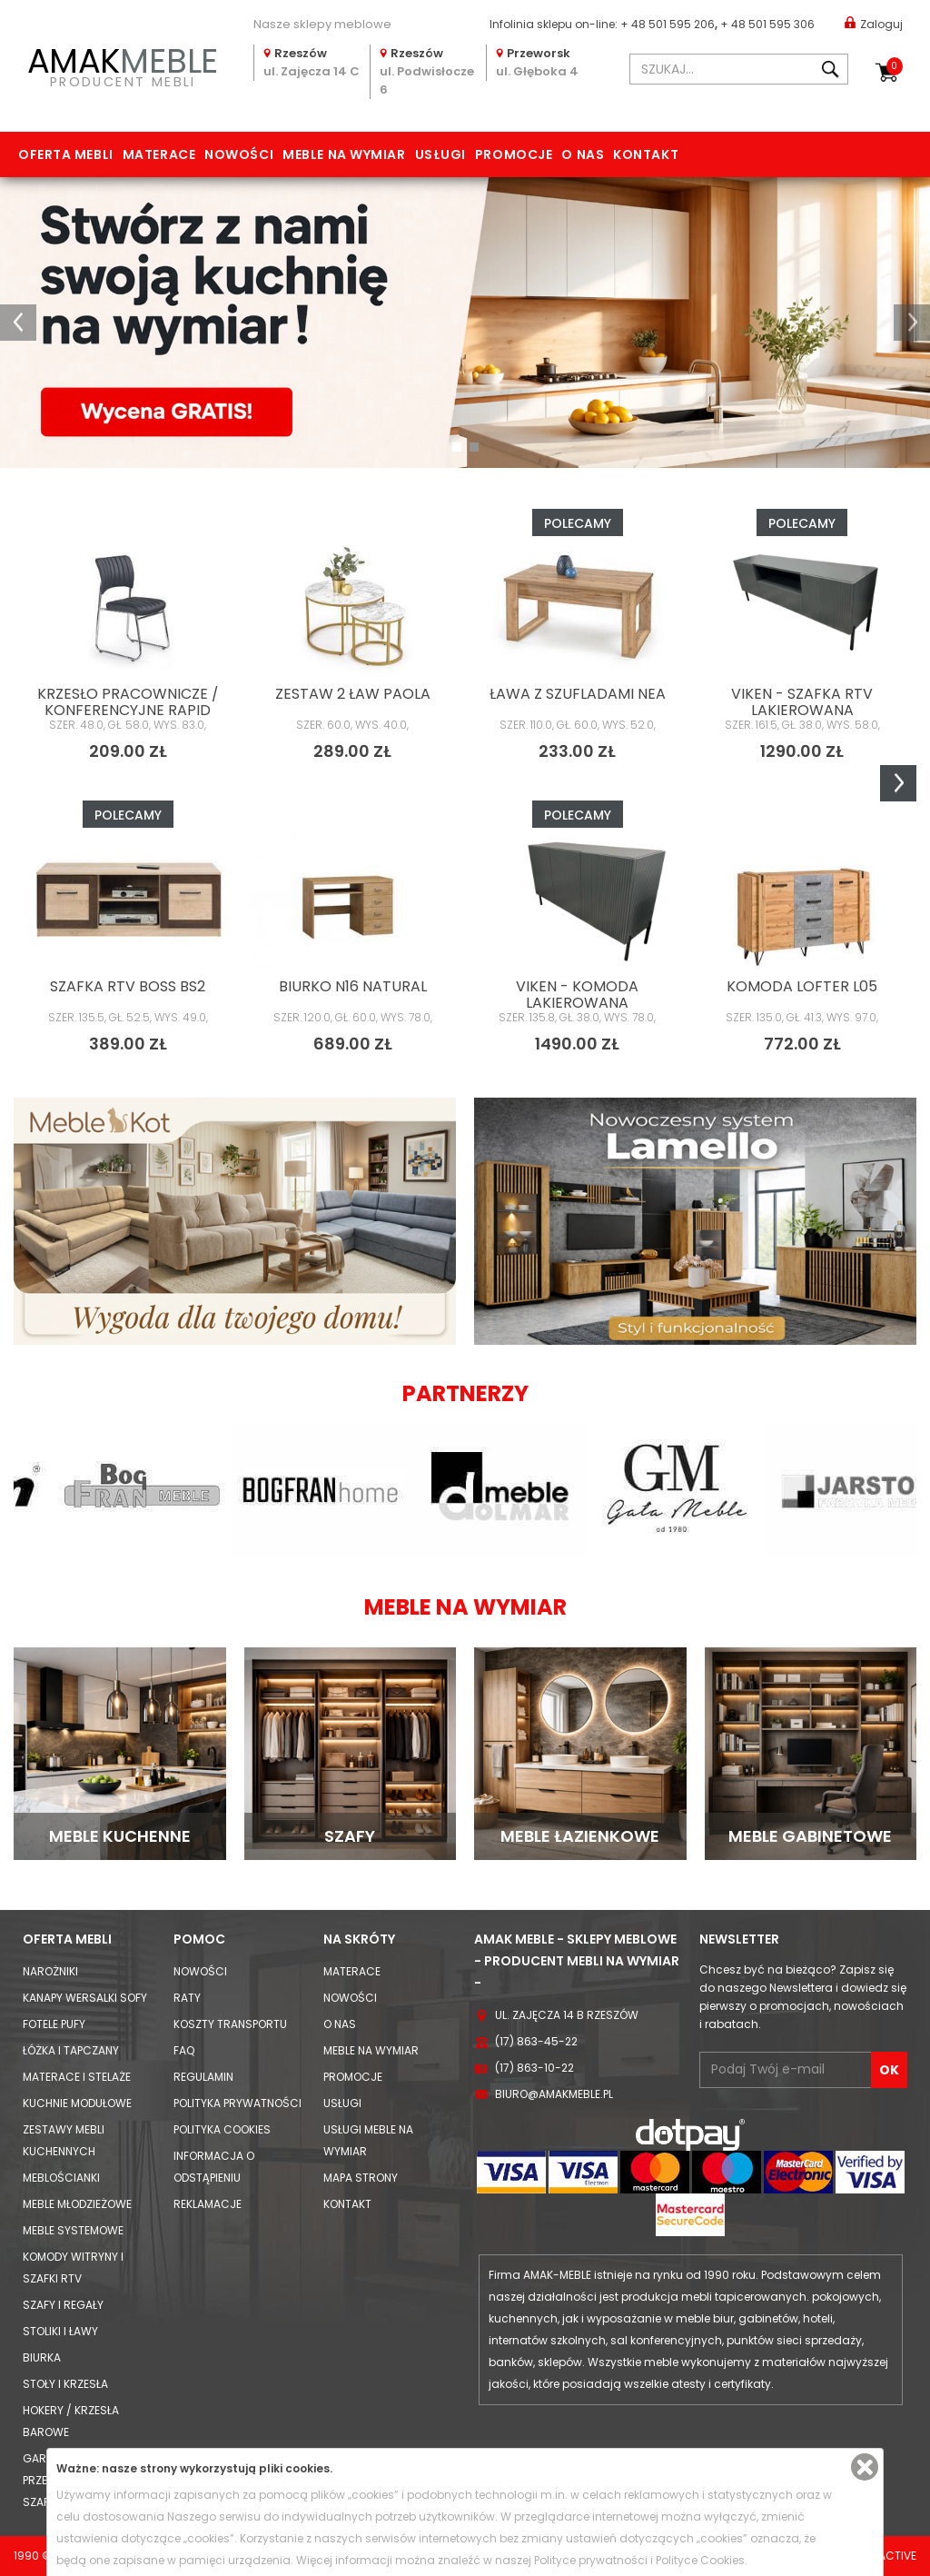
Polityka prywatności (237, 2103)
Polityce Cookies (700, 2560)
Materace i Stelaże (77, 2076)
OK (889, 2070)
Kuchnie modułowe (77, 2103)
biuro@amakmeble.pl (554, 2094)
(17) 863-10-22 (534, 2067)
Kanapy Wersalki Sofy (85, 1997)
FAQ (183, 2050)
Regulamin (203, 2076)
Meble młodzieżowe (77, 2204)
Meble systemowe (73, 2230)
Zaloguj (874, 23)
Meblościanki (61, 2177)
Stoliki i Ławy (60, 2331)
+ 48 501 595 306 (767, 24)
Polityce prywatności (591, 2560)
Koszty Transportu (230, 2024)
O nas (582, 154)
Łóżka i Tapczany (71, 2050)
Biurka (42, 2357)
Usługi (440, 154)
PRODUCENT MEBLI (122, 65)
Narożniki (50, 1971)
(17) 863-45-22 (536, 2041)
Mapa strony (360, 2177)
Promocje (513, 154)
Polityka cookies (222, 2129)
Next (898, 783)
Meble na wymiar (343, 154)
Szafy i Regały (63, 2304)
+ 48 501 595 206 (667, 24)
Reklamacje (207, 2204)
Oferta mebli (66, 154)
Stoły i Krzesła (65, 2384)
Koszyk (894, 66)
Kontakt (645, 154)
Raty (187, 1997)
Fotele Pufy (54, 2024)
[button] (18, 322)
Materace (159, 154)
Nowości (238, 154)
